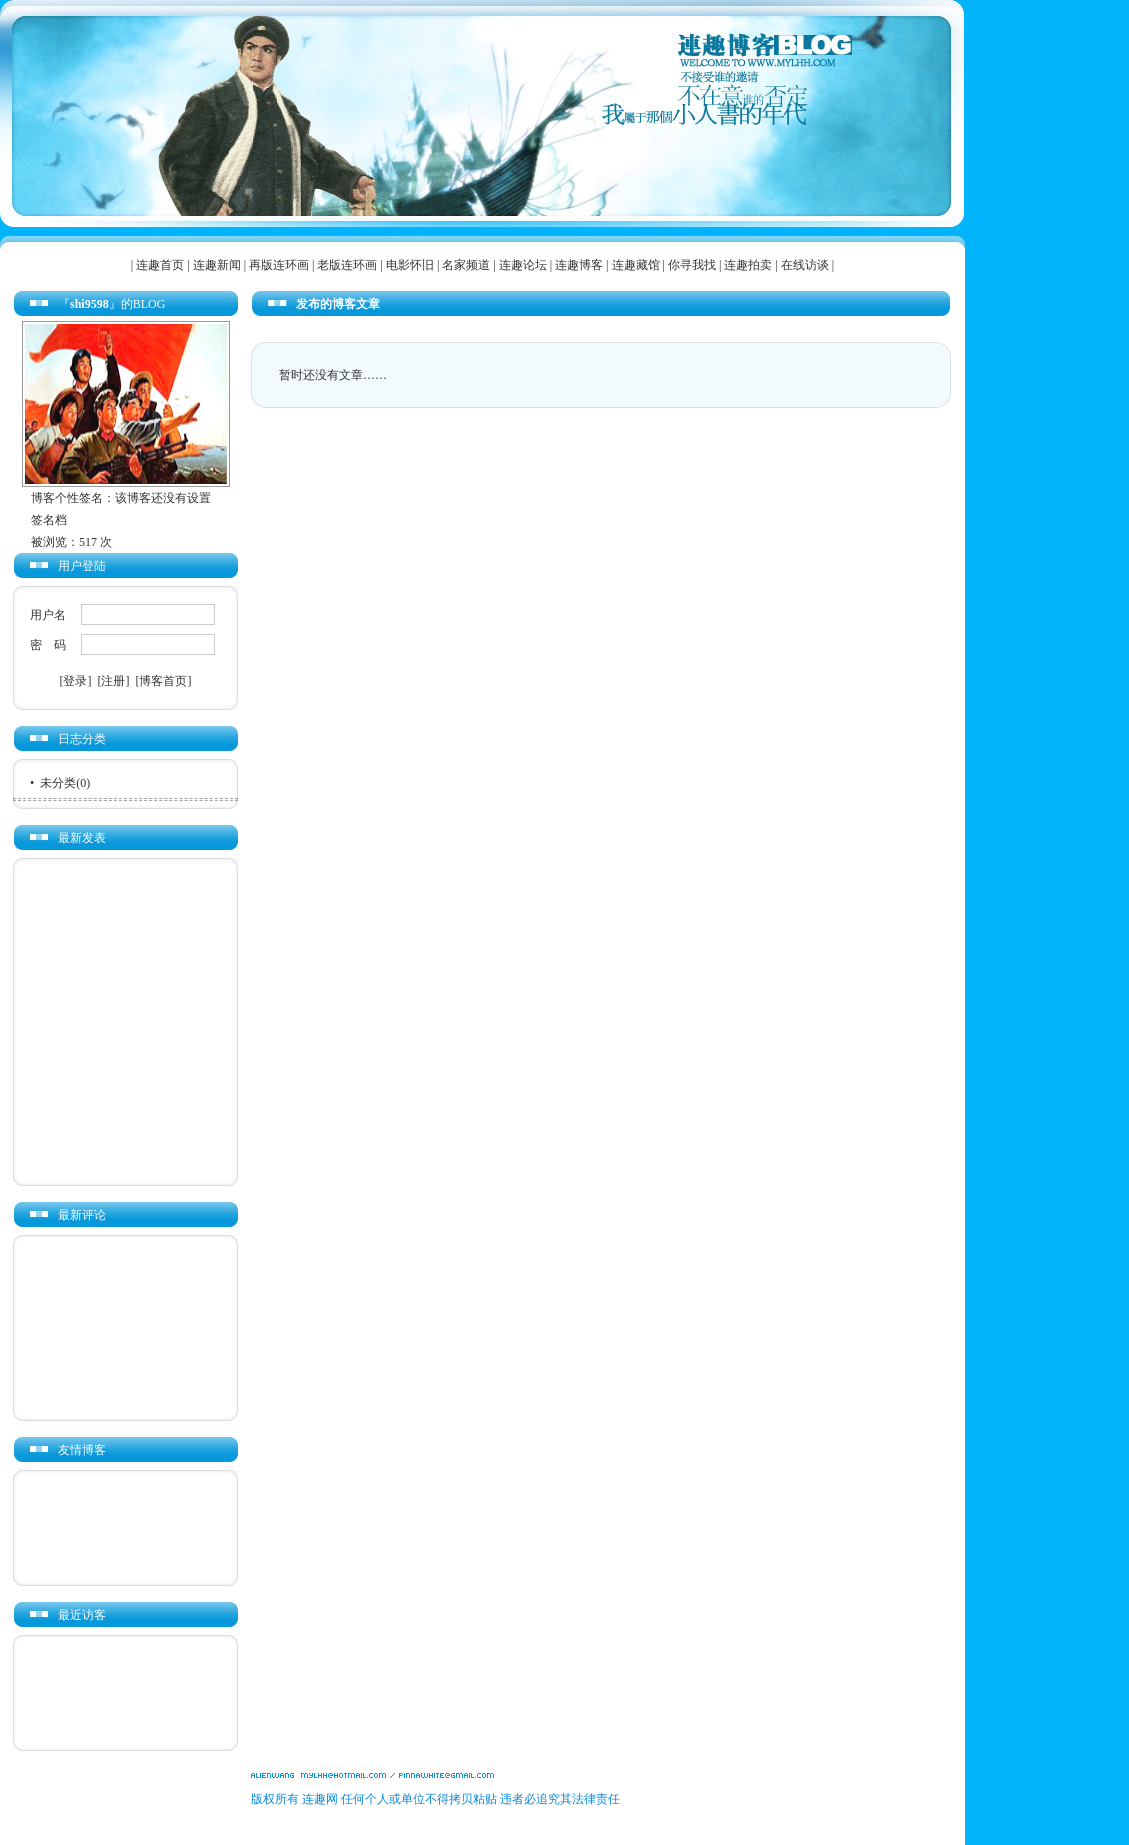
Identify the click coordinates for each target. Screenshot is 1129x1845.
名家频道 (466, 265)
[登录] (76, 681)
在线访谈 (805, 265)
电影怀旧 (410, 265)
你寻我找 (692, 265)
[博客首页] (164, 681)
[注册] (114, 681)
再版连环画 (279, 265)
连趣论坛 (523, 265)
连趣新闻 (217, 265)
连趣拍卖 (748, 265)
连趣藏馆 (636, 265)
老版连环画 (347, 265)
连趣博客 (579, 265)
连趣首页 (160, 265)
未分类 (58, 783)
